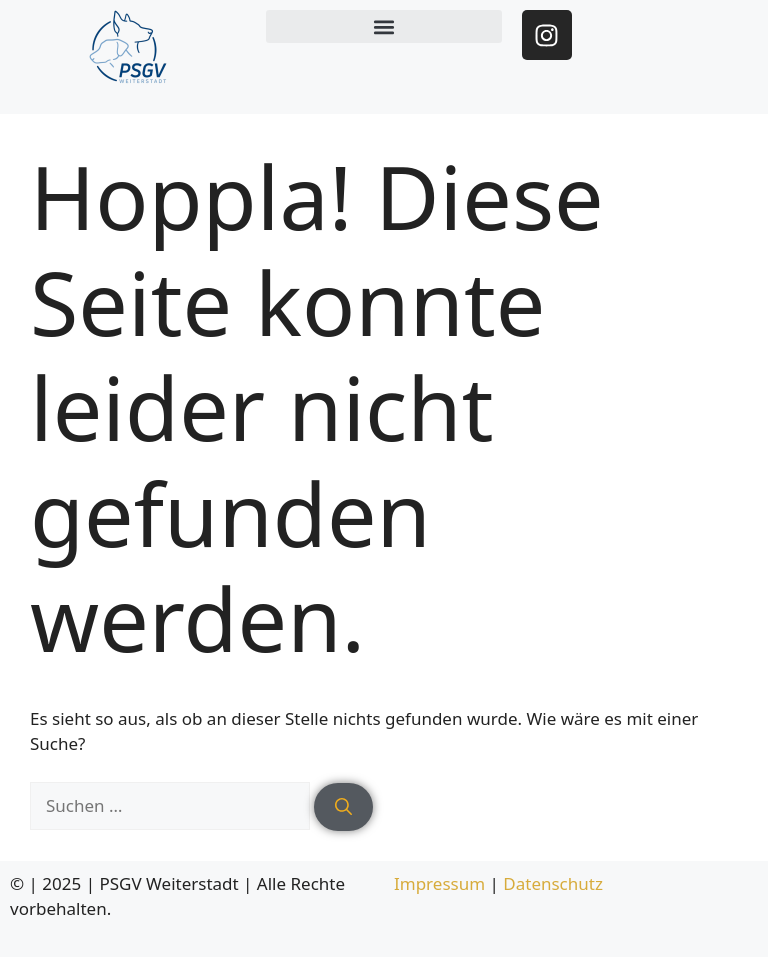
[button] (384, 26)
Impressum (439, 883)
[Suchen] (343, 807)
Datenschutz (553, 883)
